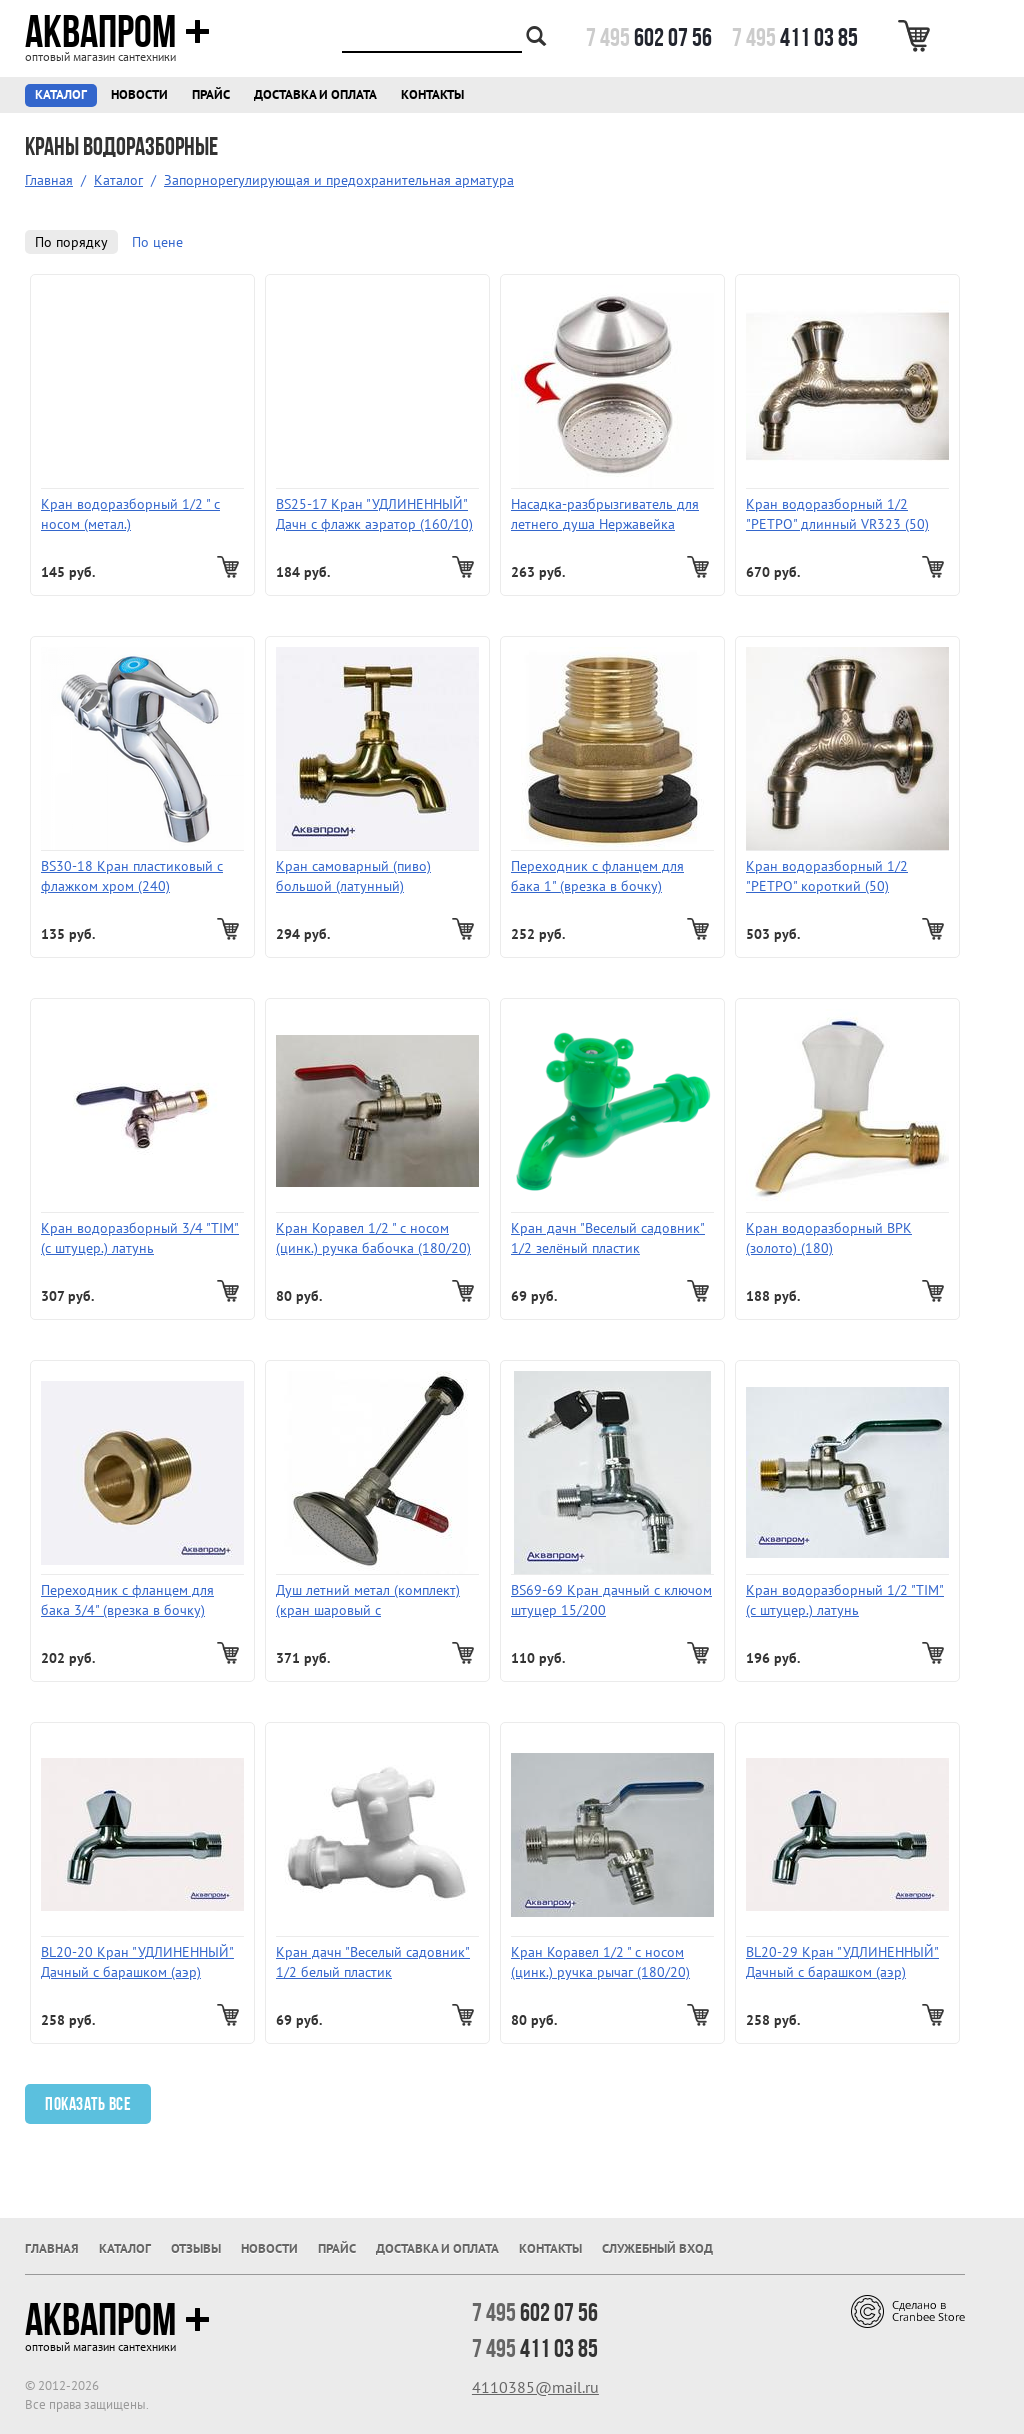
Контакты (432, 94)
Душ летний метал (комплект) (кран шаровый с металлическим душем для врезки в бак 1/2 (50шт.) (368, 1600)
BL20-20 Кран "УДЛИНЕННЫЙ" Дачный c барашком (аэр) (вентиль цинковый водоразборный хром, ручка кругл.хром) (137, 1962)
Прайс (211, 94)
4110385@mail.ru (535, 2387)
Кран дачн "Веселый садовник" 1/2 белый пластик (373, 1962)
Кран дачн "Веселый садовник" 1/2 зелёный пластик (608, 1238)
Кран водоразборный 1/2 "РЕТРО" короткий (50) (827, 876)
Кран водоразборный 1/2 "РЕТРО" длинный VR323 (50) (837, 514)
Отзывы (196, 2248)
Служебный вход (657, 2248)
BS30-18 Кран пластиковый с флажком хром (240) (132, 876)
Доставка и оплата (315, 94)
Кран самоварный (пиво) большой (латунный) (353, 876)
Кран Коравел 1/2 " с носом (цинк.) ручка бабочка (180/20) (373, 1238)
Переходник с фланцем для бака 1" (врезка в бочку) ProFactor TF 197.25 (597, 876)
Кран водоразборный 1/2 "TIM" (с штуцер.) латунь (845, 1600)
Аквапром (117, 32)
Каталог (61, 94)
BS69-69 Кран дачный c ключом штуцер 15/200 (611, 1600)
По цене (157, 242)
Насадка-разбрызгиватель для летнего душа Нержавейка (605, 514)
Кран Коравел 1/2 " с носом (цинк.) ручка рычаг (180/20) (600, 1962)
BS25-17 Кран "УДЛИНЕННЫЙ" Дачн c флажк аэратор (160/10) (374, 514)
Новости (139, 94)
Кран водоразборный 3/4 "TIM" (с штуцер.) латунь (140, 1238)
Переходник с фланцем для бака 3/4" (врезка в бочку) (127, 1600)
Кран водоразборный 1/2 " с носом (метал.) (130, 514)
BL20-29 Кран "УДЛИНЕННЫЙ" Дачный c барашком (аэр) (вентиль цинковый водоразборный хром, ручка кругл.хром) (842, 1962)
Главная (49, 180)
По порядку (71, 242)
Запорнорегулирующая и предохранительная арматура (339, 180)
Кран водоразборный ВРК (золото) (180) (829, 1238)
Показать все (88, 2104)
